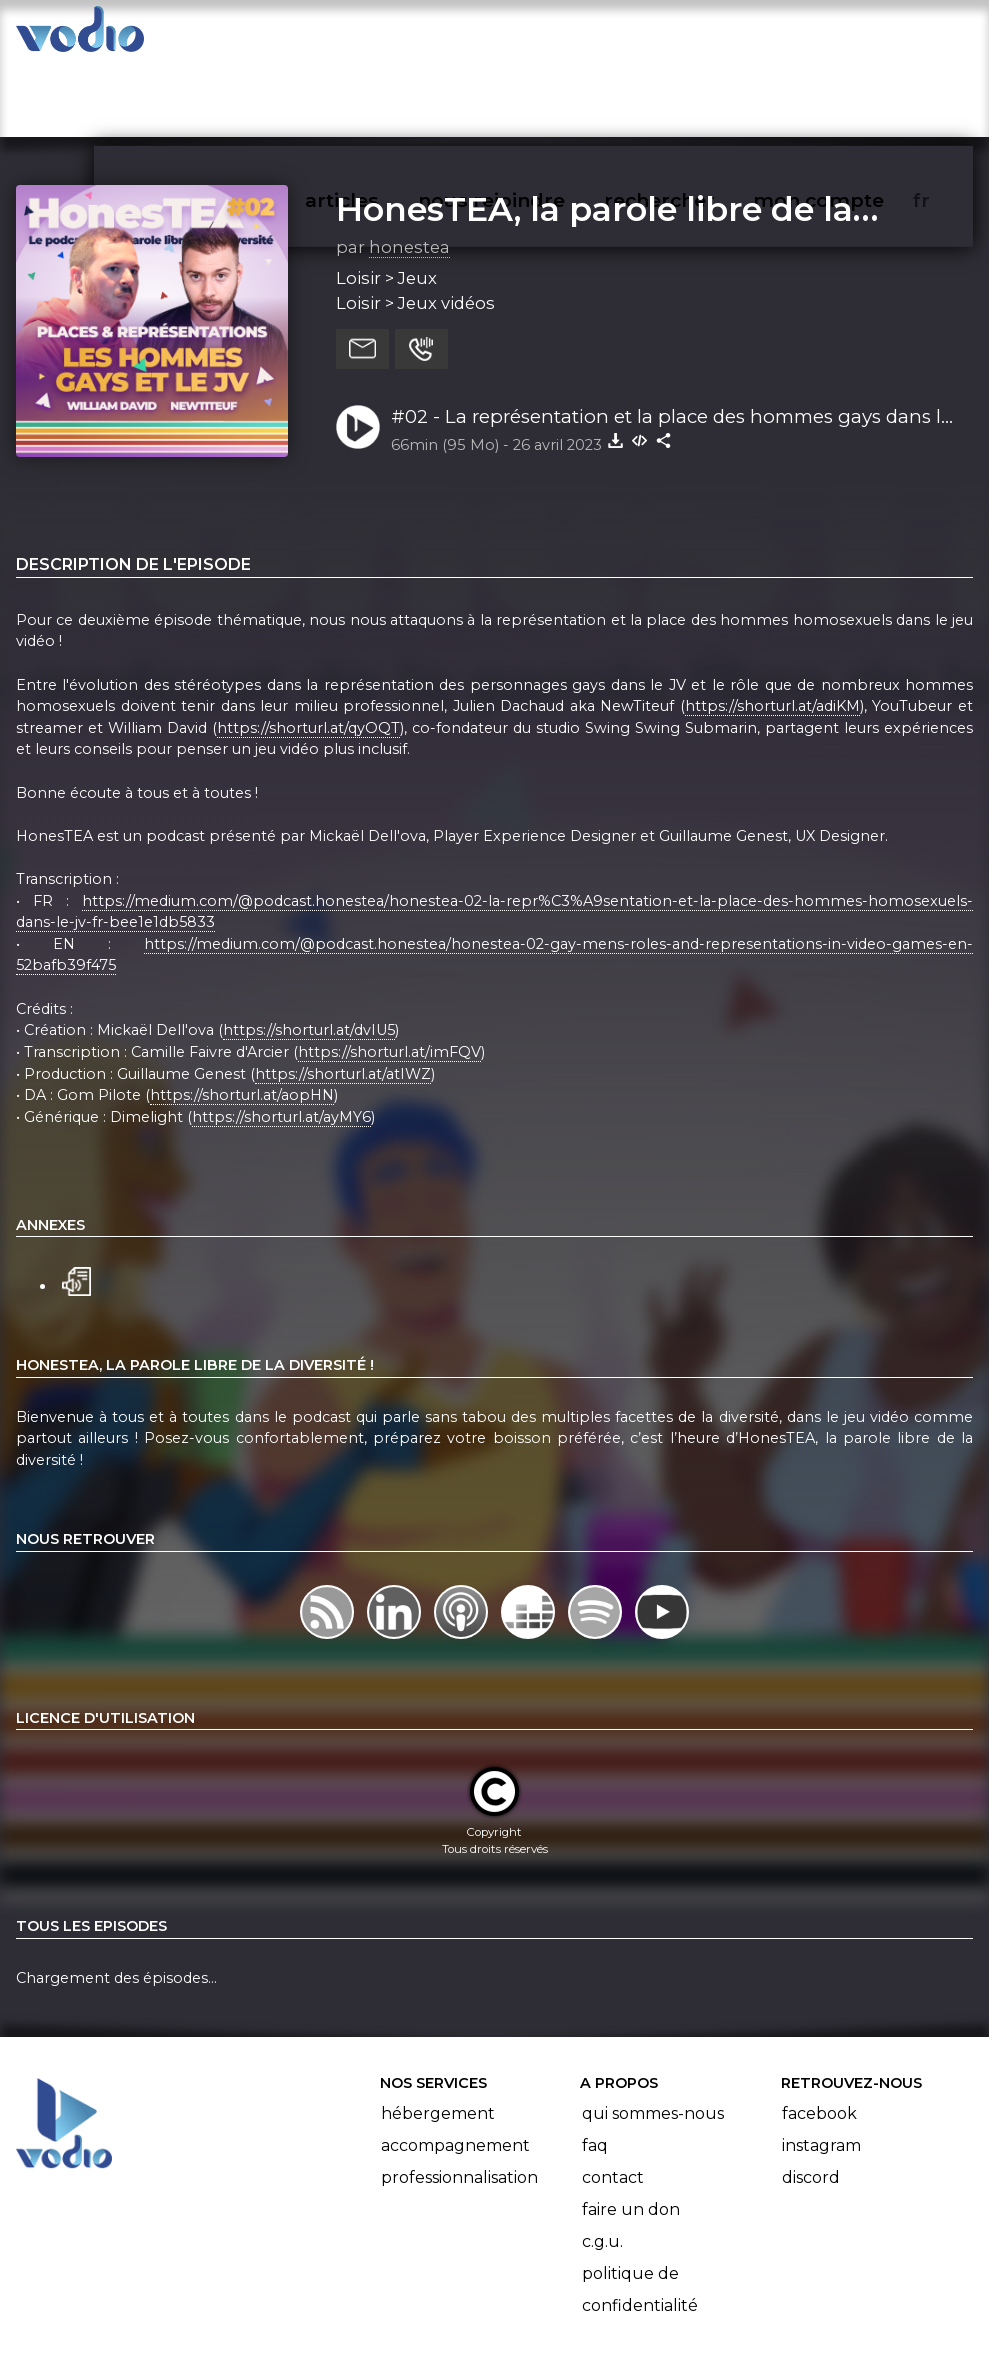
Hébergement (438, 2035)
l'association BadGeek (323, 2330)
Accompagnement (455, 2067)
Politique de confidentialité (640, 2211)
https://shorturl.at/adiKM (772, 628)
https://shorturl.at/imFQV (389, 974)
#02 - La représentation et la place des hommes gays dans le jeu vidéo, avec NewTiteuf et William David (671, 340)
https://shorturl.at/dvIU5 (309, 953)
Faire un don (631, 2131)
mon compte (851, 36)
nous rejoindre (532, 36)
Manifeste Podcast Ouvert (550, 2302)
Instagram (821, 2067)
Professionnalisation (459, 2099)
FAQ (595, 2067)
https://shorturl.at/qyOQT (308, 650)
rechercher (695, 36)
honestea (409, 169)
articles (387, 36)
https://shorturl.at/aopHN (242, 1017)
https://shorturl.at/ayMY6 (281, 1039)
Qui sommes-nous (653, 2035)
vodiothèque (251, 36)
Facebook (819, 2035)
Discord (811, 2099)
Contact (613, 2099)
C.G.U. (602, 2163)
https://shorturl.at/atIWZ (343, 996)
